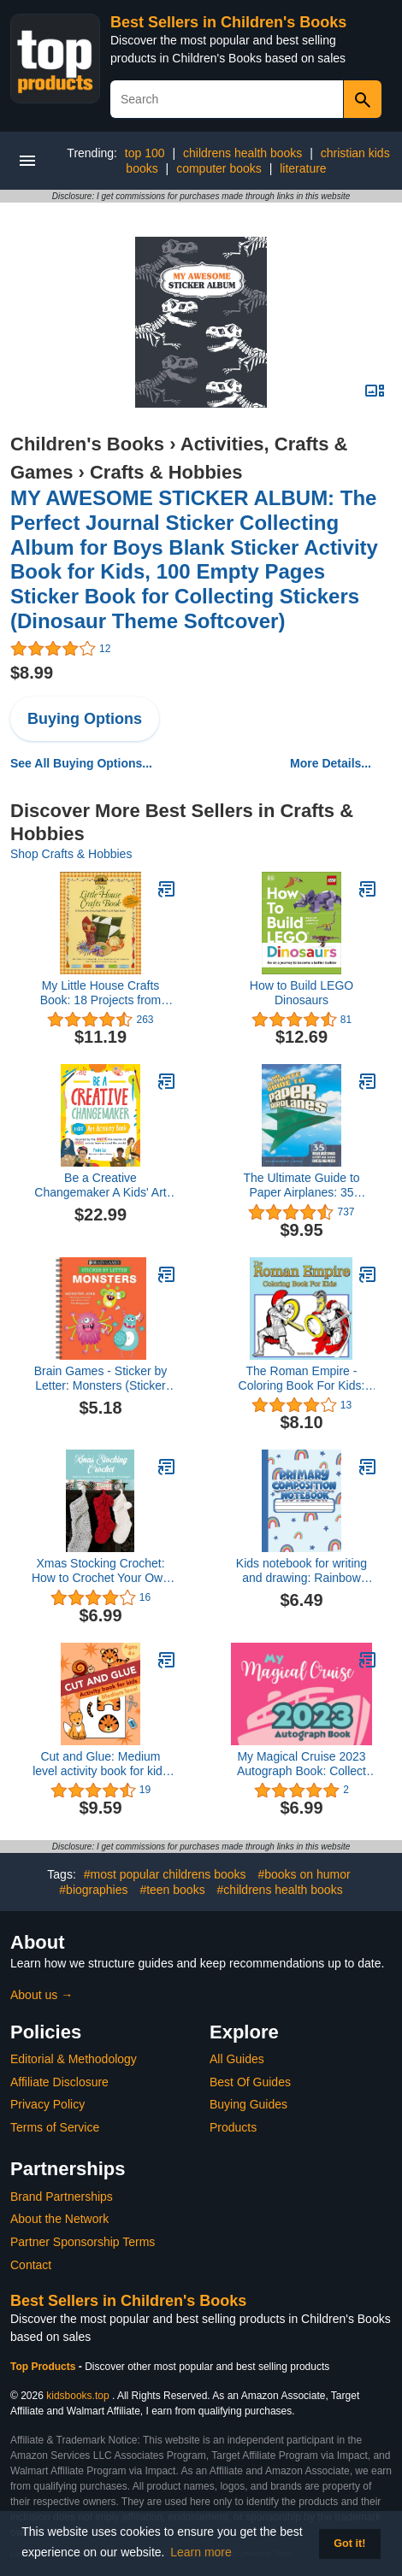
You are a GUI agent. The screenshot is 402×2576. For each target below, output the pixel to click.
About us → (41, 1995)
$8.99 (31, 672)
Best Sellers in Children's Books (228, 22)
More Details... (330, 763)
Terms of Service (54, 2127)
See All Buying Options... (81, 763)
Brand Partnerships (61, 2196)
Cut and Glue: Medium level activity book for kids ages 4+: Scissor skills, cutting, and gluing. (100, 1764)
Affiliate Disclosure (59, 2082)
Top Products (44, 2367)
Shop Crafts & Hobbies (71, 854)
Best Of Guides (250, 2082)
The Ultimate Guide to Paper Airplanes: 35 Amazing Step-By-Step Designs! (302, 1185)
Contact (30, 2265)
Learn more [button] (201, 2552)
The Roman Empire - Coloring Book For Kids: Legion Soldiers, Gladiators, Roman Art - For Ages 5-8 (301, 1378)
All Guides (237, 2059)
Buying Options (84, 718)
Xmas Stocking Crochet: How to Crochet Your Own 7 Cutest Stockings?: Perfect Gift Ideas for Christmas (100, 1570)
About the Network (59, 2219)
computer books (219, 168)
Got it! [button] (349, 2544)
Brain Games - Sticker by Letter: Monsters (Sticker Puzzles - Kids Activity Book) (101, 1378)
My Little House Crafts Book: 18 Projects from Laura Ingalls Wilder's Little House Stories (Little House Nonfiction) (100, 993)
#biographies (93, 1890)
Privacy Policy (47, 2104)
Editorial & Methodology (73, 2059)
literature (303, 168)
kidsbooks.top (77, 2396)
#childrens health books (280, 1890)
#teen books (171, 1890)
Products (233, 2127)
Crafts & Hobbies (166, 472)
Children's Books (87, 444)
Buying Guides (248, 2104)
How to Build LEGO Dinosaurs (301, 993)
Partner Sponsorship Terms (82, 2242)
